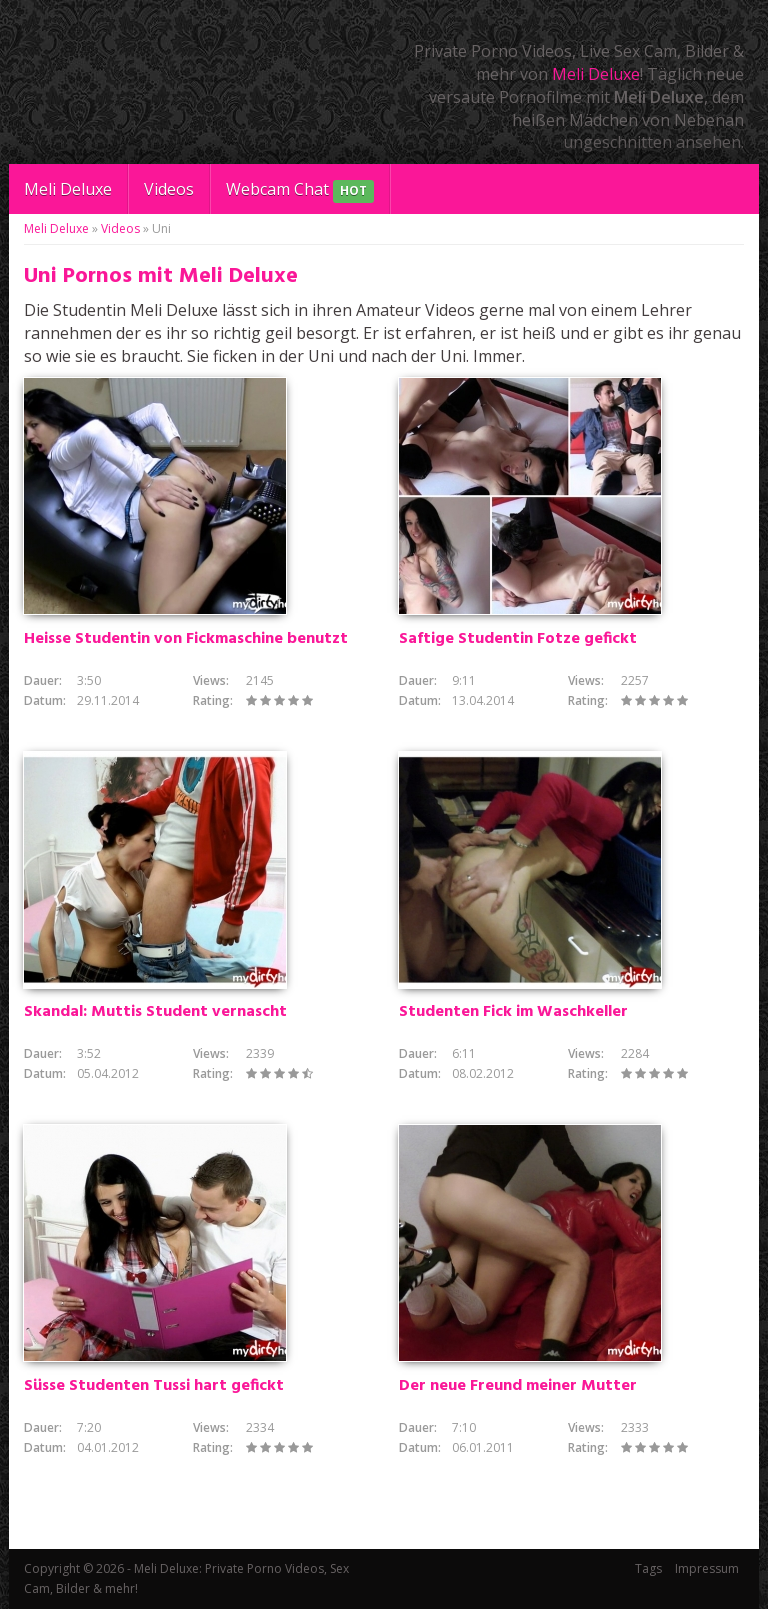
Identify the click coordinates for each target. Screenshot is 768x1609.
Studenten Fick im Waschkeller (513, 1012)
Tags (648, 1568)
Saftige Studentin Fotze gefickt (518, 639)
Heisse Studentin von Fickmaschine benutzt (186, 639)
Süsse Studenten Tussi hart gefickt (154, 1386)
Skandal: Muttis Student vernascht (155, 1012)
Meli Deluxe (596, 74)
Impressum (707, 1568)
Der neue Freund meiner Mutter (518, 1386)
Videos (169, 189)
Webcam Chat (300, 190)
